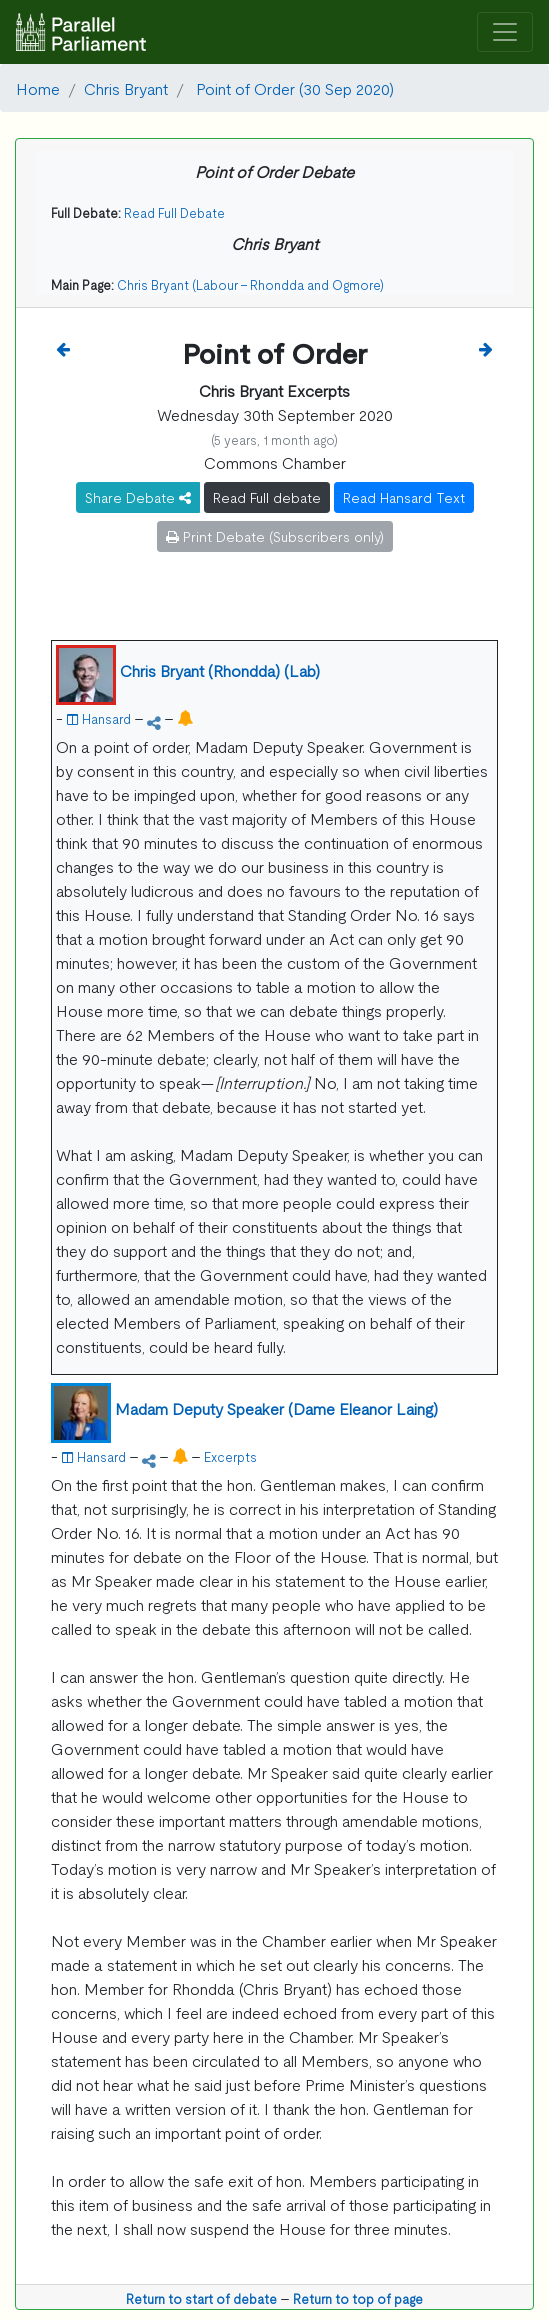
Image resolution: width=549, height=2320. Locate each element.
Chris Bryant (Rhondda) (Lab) (220, 670)
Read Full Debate (174, 212)
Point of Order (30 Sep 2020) (293, 88)
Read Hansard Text (404, 497)
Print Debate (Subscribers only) (275, 536)
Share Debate (138, 497)
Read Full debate (267, 497)
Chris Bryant (126, 88)
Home (38, 88)
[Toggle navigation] (505, 32)
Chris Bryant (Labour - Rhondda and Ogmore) (250, 284)
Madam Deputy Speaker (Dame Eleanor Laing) (276, 1408)
